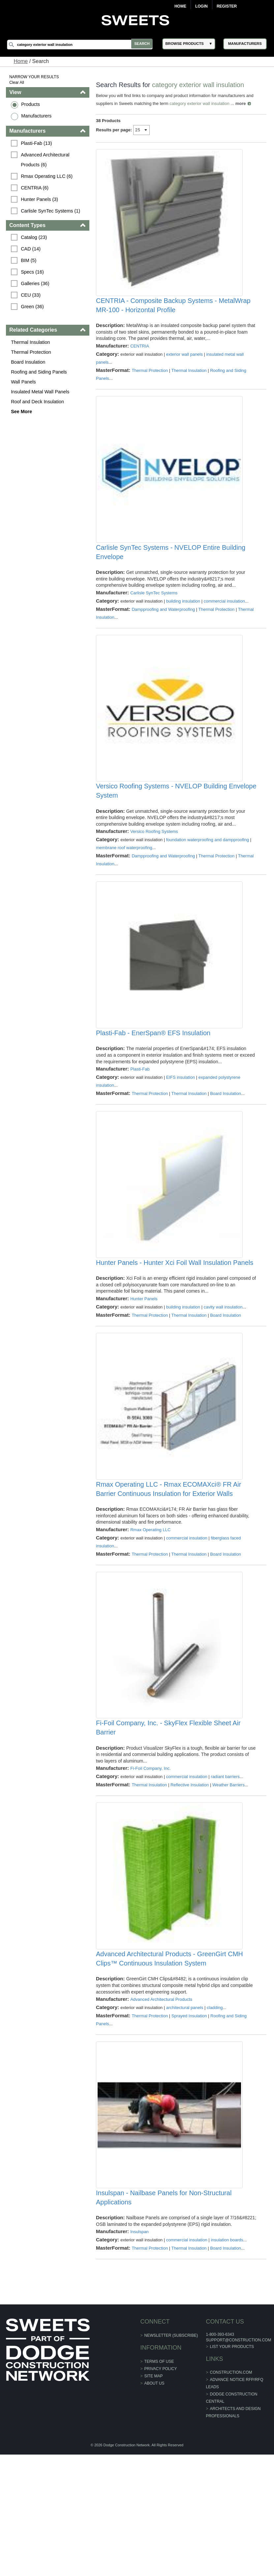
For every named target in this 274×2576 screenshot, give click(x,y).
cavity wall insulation (223, 1370)
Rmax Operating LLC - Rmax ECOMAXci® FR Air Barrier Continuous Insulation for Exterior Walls (168, 1565)
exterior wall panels (185, 367)
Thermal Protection (32, 352)
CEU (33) (32, 295)
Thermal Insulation (31, 342)
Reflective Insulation (190, 1874)
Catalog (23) (35, 237)
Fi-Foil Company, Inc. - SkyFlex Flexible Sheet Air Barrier (168, 1817)
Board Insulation (29, 362)
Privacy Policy (160, 2490)
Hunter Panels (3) (40, 199)
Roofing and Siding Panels (40, 372)
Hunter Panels (144, 1362)
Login (201, 6)
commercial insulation (224, 626)
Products (31, 104)
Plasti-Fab (140, 1120)
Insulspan (140, 2353)
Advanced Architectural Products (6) (47, 159)
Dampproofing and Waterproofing (163, 634)
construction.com (230, 2494)
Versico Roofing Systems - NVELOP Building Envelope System (162, 829)
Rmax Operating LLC (151, 1606)
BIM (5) (29, 260)
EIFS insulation (181, 1128)
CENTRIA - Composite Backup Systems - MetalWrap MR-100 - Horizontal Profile (173, 318)
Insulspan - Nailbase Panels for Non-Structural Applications (164, 2312)
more (241, 103)
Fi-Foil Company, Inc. (151, 1857)
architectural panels (185, 2109)
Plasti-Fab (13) (37, 143)
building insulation (183, 626)
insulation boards (227, 2361)
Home (180, 6)
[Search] (82, 45)
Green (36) (33, 306)
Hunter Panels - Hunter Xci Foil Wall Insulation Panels (175, 1326)
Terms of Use (159, 2483)
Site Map (153, 2497)
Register (227, 6)
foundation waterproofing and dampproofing (208, 878)
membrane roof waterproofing (124, 886)
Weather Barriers (229, 1874)
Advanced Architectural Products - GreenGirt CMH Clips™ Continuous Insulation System (169, 2061)
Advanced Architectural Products (162, 2101)
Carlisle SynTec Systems (154, 618)
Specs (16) (33, 272)
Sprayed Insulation (189, 2118)
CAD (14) (32, 248)
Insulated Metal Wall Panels (41, 391)
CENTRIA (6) (35, 187)
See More (22, 411)
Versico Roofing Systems (154, 870)
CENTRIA (140, 358)
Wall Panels (24, 381)
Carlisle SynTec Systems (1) (51, 211)
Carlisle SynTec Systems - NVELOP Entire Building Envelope (171, 577)
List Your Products (231, 2468)
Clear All (17, 82)
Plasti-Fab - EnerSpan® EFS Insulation (153, 1084)
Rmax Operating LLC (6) (48, 176)
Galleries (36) (36, 283)
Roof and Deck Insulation (38, 401)
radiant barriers (225, 1866)
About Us (154, 2504)
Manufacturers (37, 115)
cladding (215, 2109)
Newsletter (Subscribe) (171, 2457)
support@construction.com (238, 2461)
